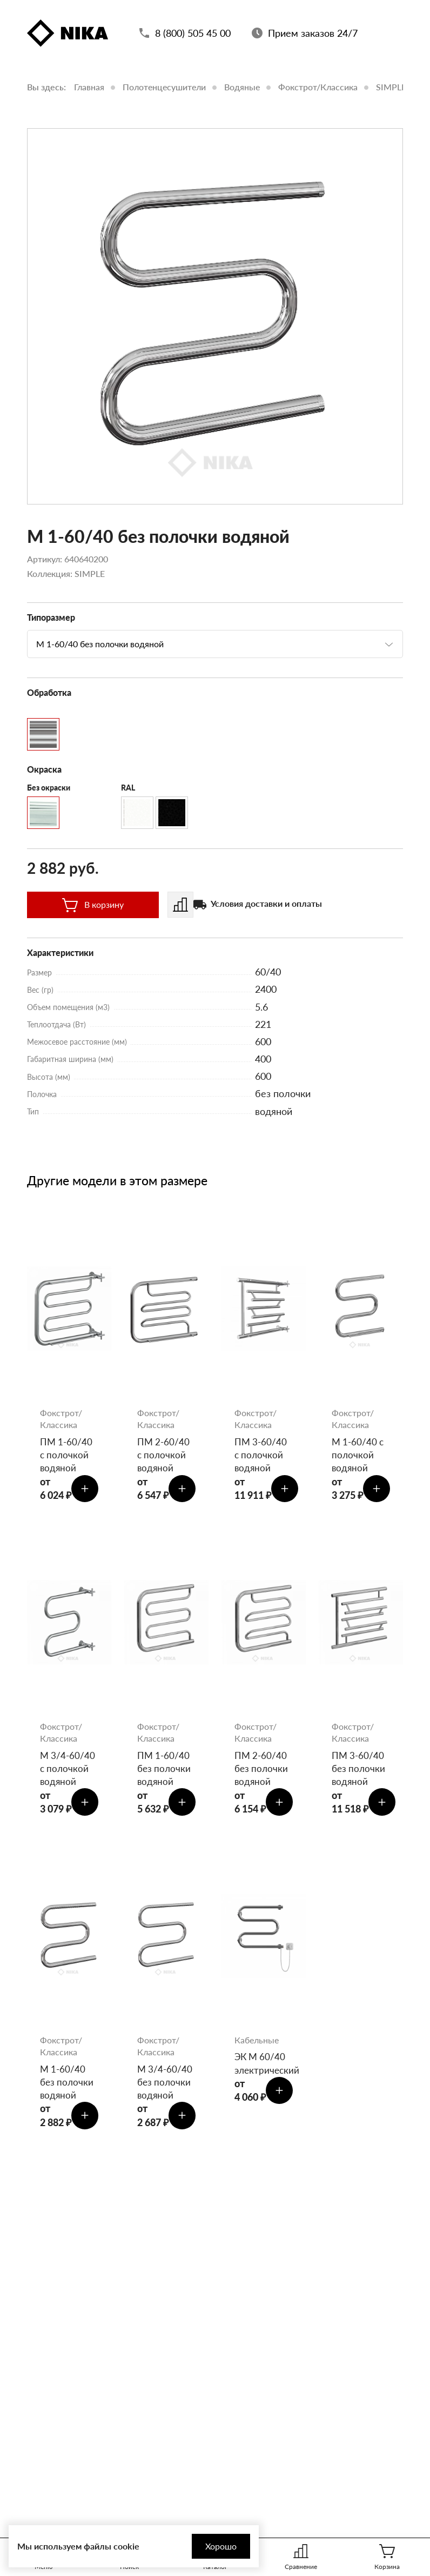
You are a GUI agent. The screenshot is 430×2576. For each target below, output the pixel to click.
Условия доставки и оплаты (266, 903)
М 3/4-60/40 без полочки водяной (165, 2092)
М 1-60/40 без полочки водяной (68, 2092)
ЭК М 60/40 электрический (263, 2073)
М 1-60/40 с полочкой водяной (359, 1455)
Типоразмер (51, 617)
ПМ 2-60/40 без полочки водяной (262, 1773)
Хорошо (211, 2546)
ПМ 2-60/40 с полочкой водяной (164, 1455)
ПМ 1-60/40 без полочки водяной (165, 1773)
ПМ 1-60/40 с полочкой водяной (67, 1455)
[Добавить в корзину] (86, 1491)
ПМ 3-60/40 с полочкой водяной (261, 1455)
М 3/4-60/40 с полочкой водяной (68, 1773)
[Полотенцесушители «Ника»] (67, 35)
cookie (126, 2546)
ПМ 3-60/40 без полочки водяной (359, 1773)
